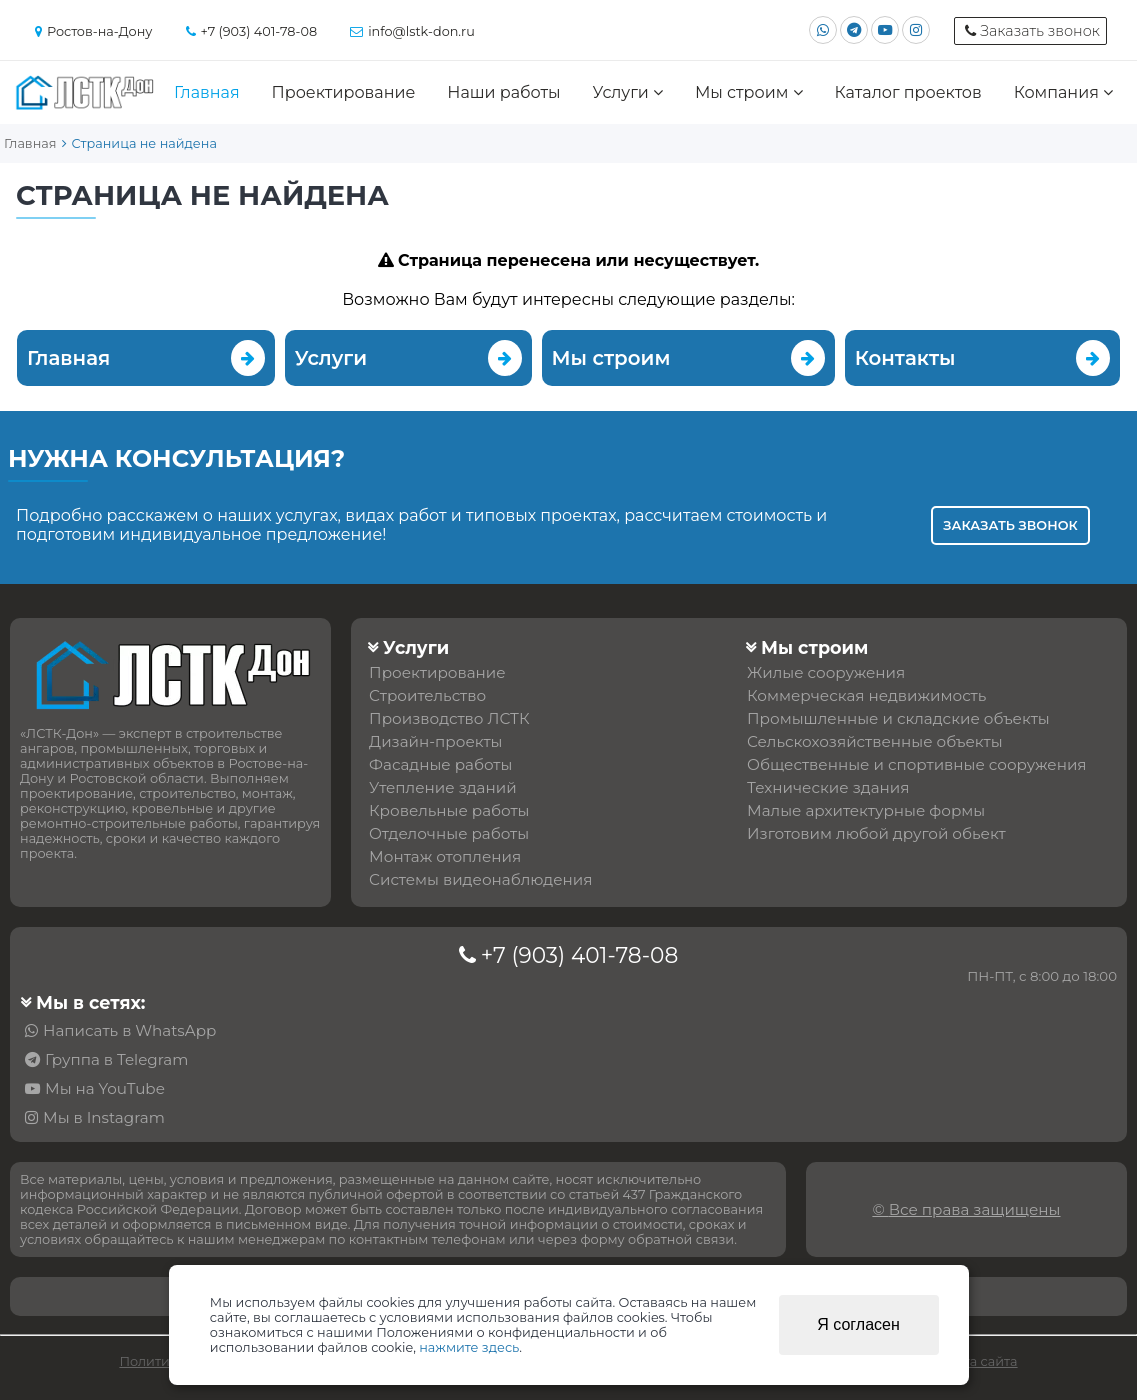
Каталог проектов (907, 92)
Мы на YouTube (105, 1088)
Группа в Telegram (116, 1059)
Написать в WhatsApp (129, 1030)
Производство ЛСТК (449, 718)
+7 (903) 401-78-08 (580, 955)
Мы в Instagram (104, 1117)
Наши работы (503, 92)
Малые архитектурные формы (866, 810)
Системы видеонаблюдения (480, 879)
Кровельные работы (449, 810)
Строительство (427, 695)
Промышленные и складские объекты (898, 718)
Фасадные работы (440, 764)
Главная (207, 92)
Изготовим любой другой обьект (876, 833)
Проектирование (344, 92)
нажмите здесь (469, 1347)
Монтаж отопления (445, 856)
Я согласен (858, 1324)
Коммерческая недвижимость (866, 695)
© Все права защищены (966, 1209)
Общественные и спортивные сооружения (916, 764)
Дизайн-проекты (435, 741)
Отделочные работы (449, 833)
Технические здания (828, 787)
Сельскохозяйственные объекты (875, 741)
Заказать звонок (1010, 525)
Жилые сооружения (826, 672)
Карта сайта (978, 1361)
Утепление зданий (443, 787)
